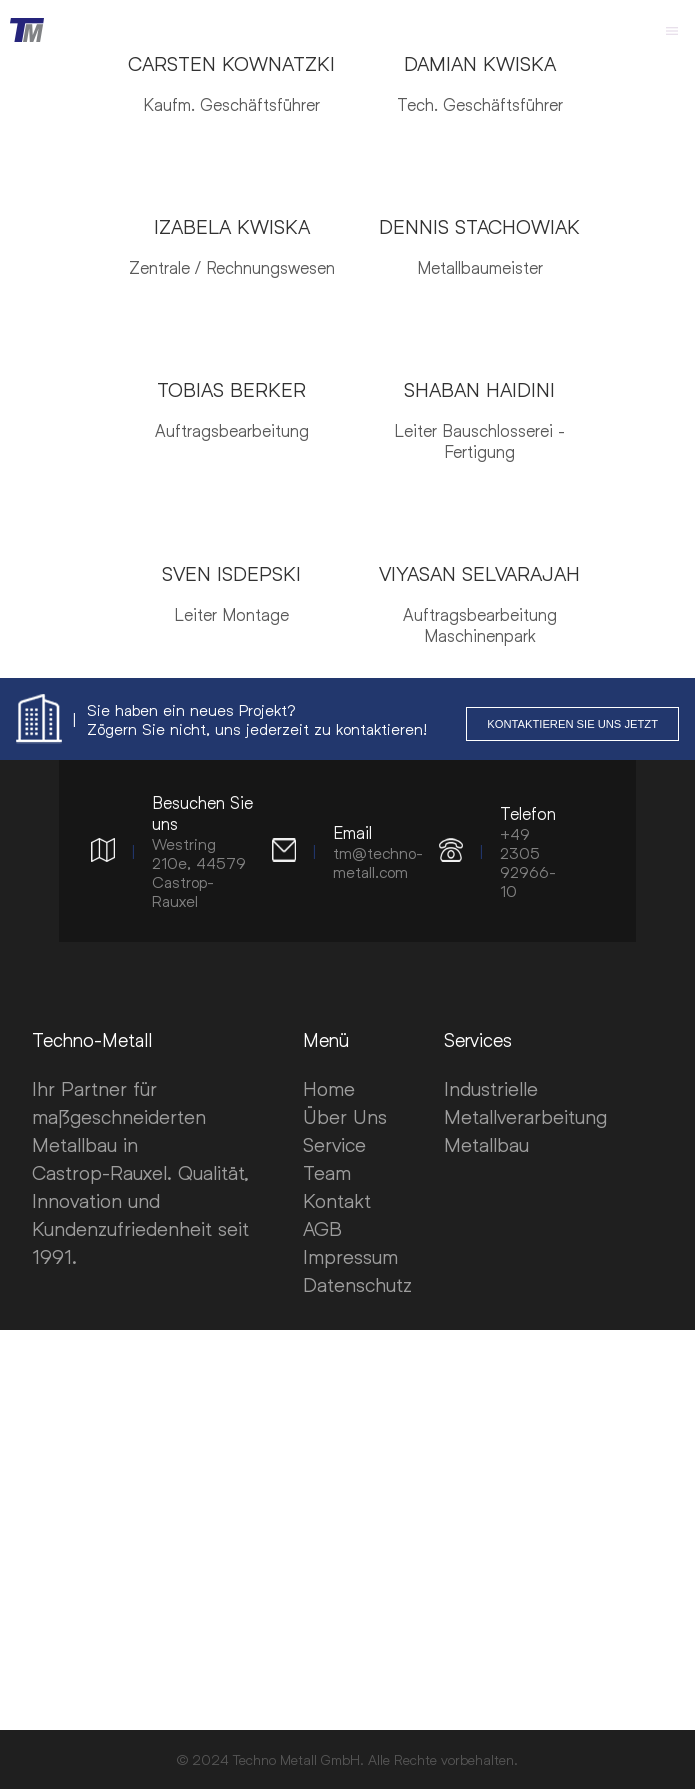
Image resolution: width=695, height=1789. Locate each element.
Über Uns (345, 1116)
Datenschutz (357, 1284)
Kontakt (337, 1200)
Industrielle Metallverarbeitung (525, 1102)
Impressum (350, 1256)
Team (327, 1172)
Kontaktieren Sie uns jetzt (572, 724)
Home (329, 1088)
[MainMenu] (672, 30)
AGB (322, 1228)
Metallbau (486, 1144)
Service (334, 1144)
